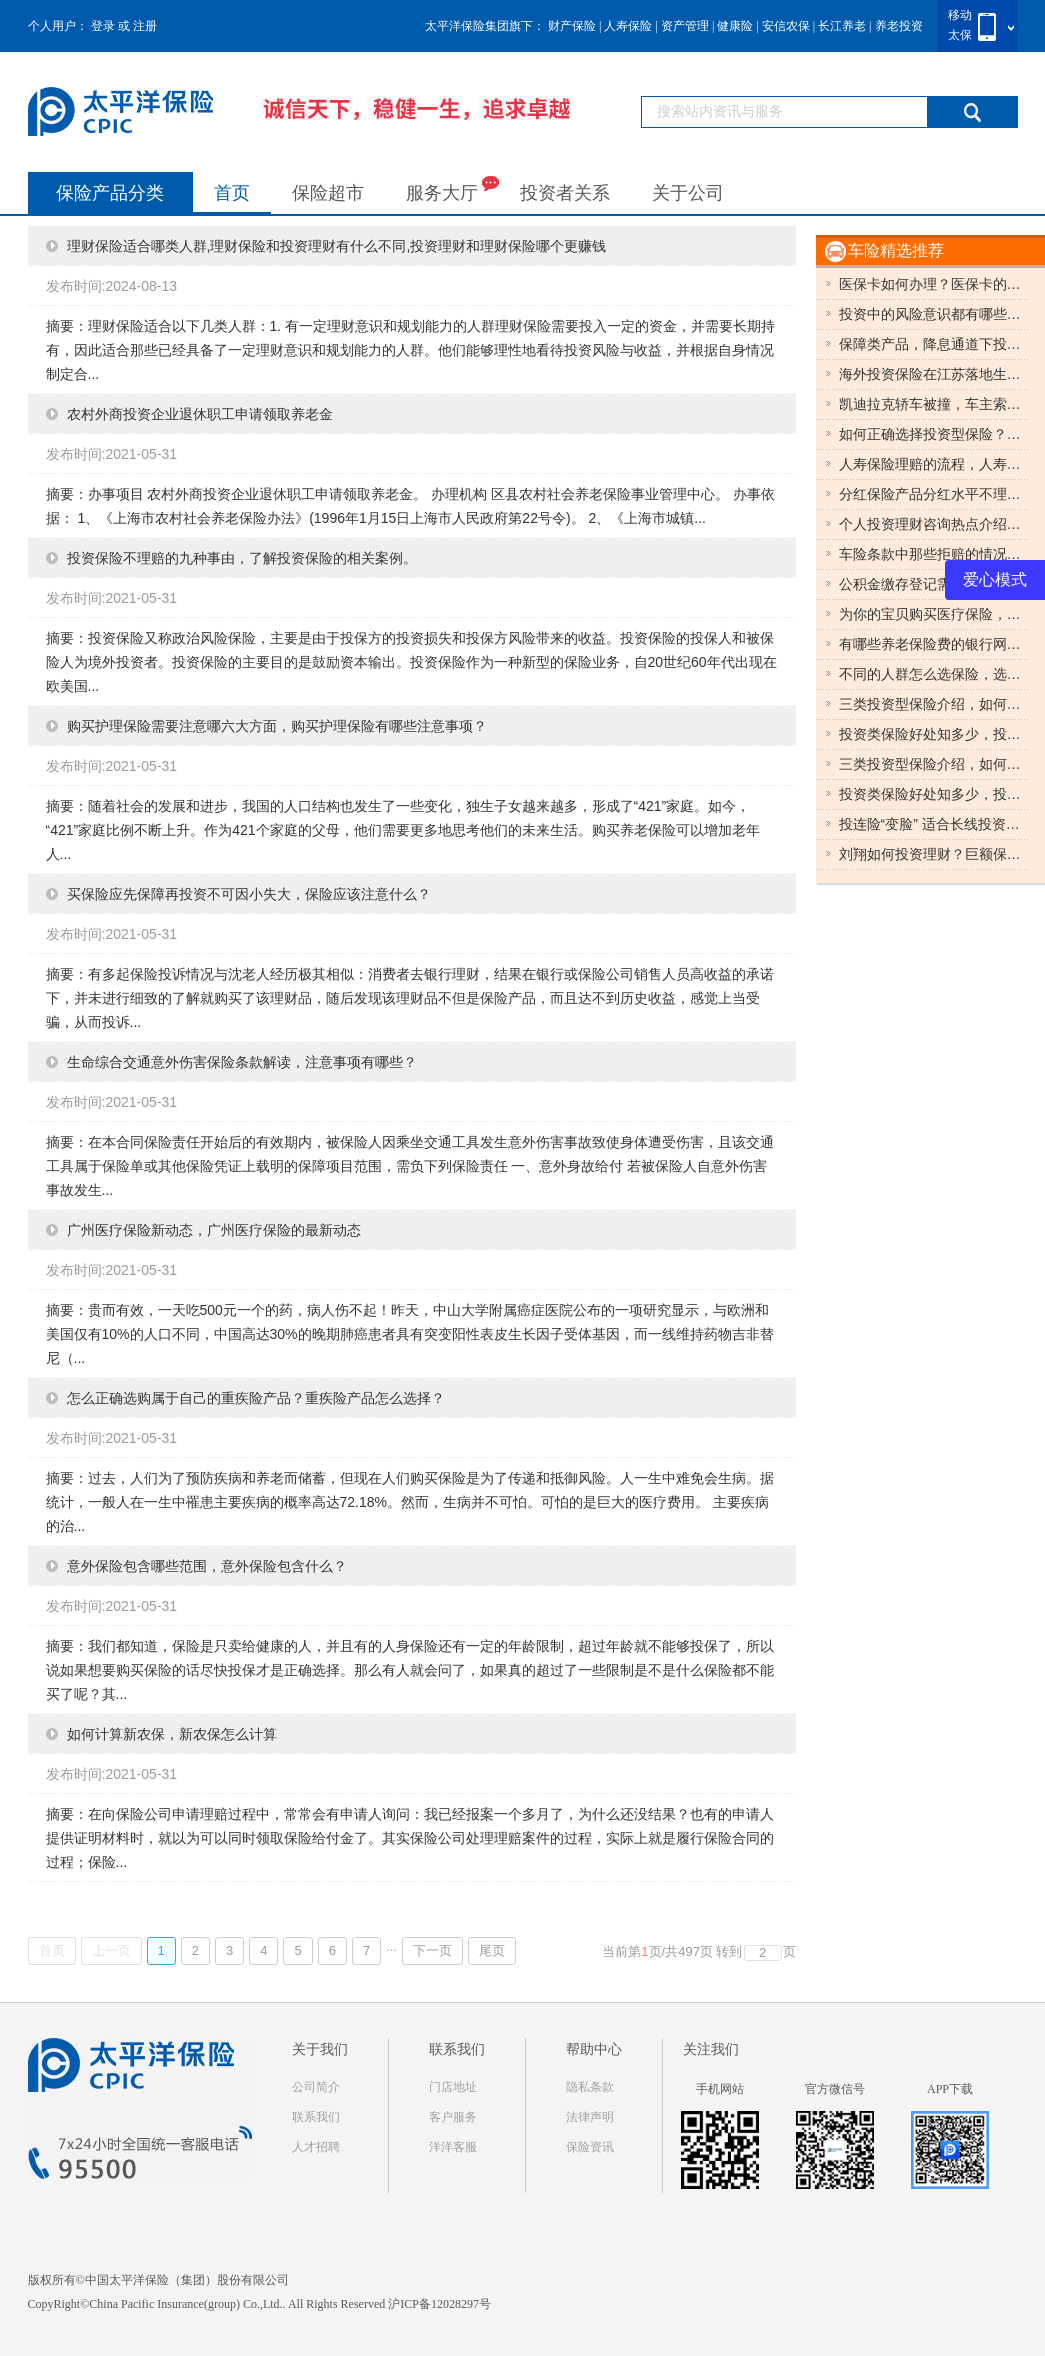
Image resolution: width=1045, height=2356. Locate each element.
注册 (145, 26)
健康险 (735, 26)
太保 (960, 35)
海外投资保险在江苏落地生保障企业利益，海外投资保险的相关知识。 (934, 374)
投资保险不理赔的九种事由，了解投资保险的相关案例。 (242, 558)
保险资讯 (590, 2147)
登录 (103, 26)
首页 (232, 193)
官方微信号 (835, 2089)
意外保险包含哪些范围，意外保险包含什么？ (207, 1566)
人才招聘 (316, 2147)
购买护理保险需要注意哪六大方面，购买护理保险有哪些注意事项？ (277, 726)
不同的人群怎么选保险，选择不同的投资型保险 (934, 674)
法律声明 (590, 2117)
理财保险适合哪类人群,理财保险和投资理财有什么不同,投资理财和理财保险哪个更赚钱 (337, 246)
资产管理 (685, 26)
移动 (960, 15)
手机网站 (720, 2089)
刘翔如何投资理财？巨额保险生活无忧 (934, 854)
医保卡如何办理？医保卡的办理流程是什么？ (934, 284)
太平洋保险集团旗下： (485, 26)
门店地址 (453, 2087)
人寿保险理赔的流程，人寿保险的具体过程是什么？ (934, 464)
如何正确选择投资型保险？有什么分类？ (934, 434)
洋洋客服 (453, 2147)
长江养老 (842, 26)
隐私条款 (590, 2087)
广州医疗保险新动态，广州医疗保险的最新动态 (214, 1230)
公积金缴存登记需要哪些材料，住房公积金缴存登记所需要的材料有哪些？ (934, 584)
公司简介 (316, 2087)
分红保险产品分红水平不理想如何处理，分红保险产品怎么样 (934, 494)
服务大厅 (452, 188)
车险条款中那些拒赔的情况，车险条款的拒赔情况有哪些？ (934, 554)
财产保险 (572, 26)
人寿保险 (628, 26)
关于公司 (688, 193)
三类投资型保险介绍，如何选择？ (934, 704)
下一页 (432, 1950)
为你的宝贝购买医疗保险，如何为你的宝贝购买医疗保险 (934, 614)
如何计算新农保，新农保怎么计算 (172, 1734)
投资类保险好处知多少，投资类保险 (934, 734)
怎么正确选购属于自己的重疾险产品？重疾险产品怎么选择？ (256, 1398)
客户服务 (453, 2117)
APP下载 (950, 2089)
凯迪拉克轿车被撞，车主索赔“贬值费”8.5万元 (934, 404)
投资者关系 (565, 193)
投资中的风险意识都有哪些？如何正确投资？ (934, 314)
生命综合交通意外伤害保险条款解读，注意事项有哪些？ (242, 1062)
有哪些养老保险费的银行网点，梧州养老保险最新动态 (934, 644)
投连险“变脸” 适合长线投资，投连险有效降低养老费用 (934, 824)
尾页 (492, 1950)
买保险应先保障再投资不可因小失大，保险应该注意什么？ (249, 894)
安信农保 (786, 26)
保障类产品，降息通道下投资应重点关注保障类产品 (934, 344)
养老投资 (899, 26)
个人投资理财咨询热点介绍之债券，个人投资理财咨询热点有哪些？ (934, 524)
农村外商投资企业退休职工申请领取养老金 (200, 414)
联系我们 (316, 2117)
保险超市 (328, 193)
